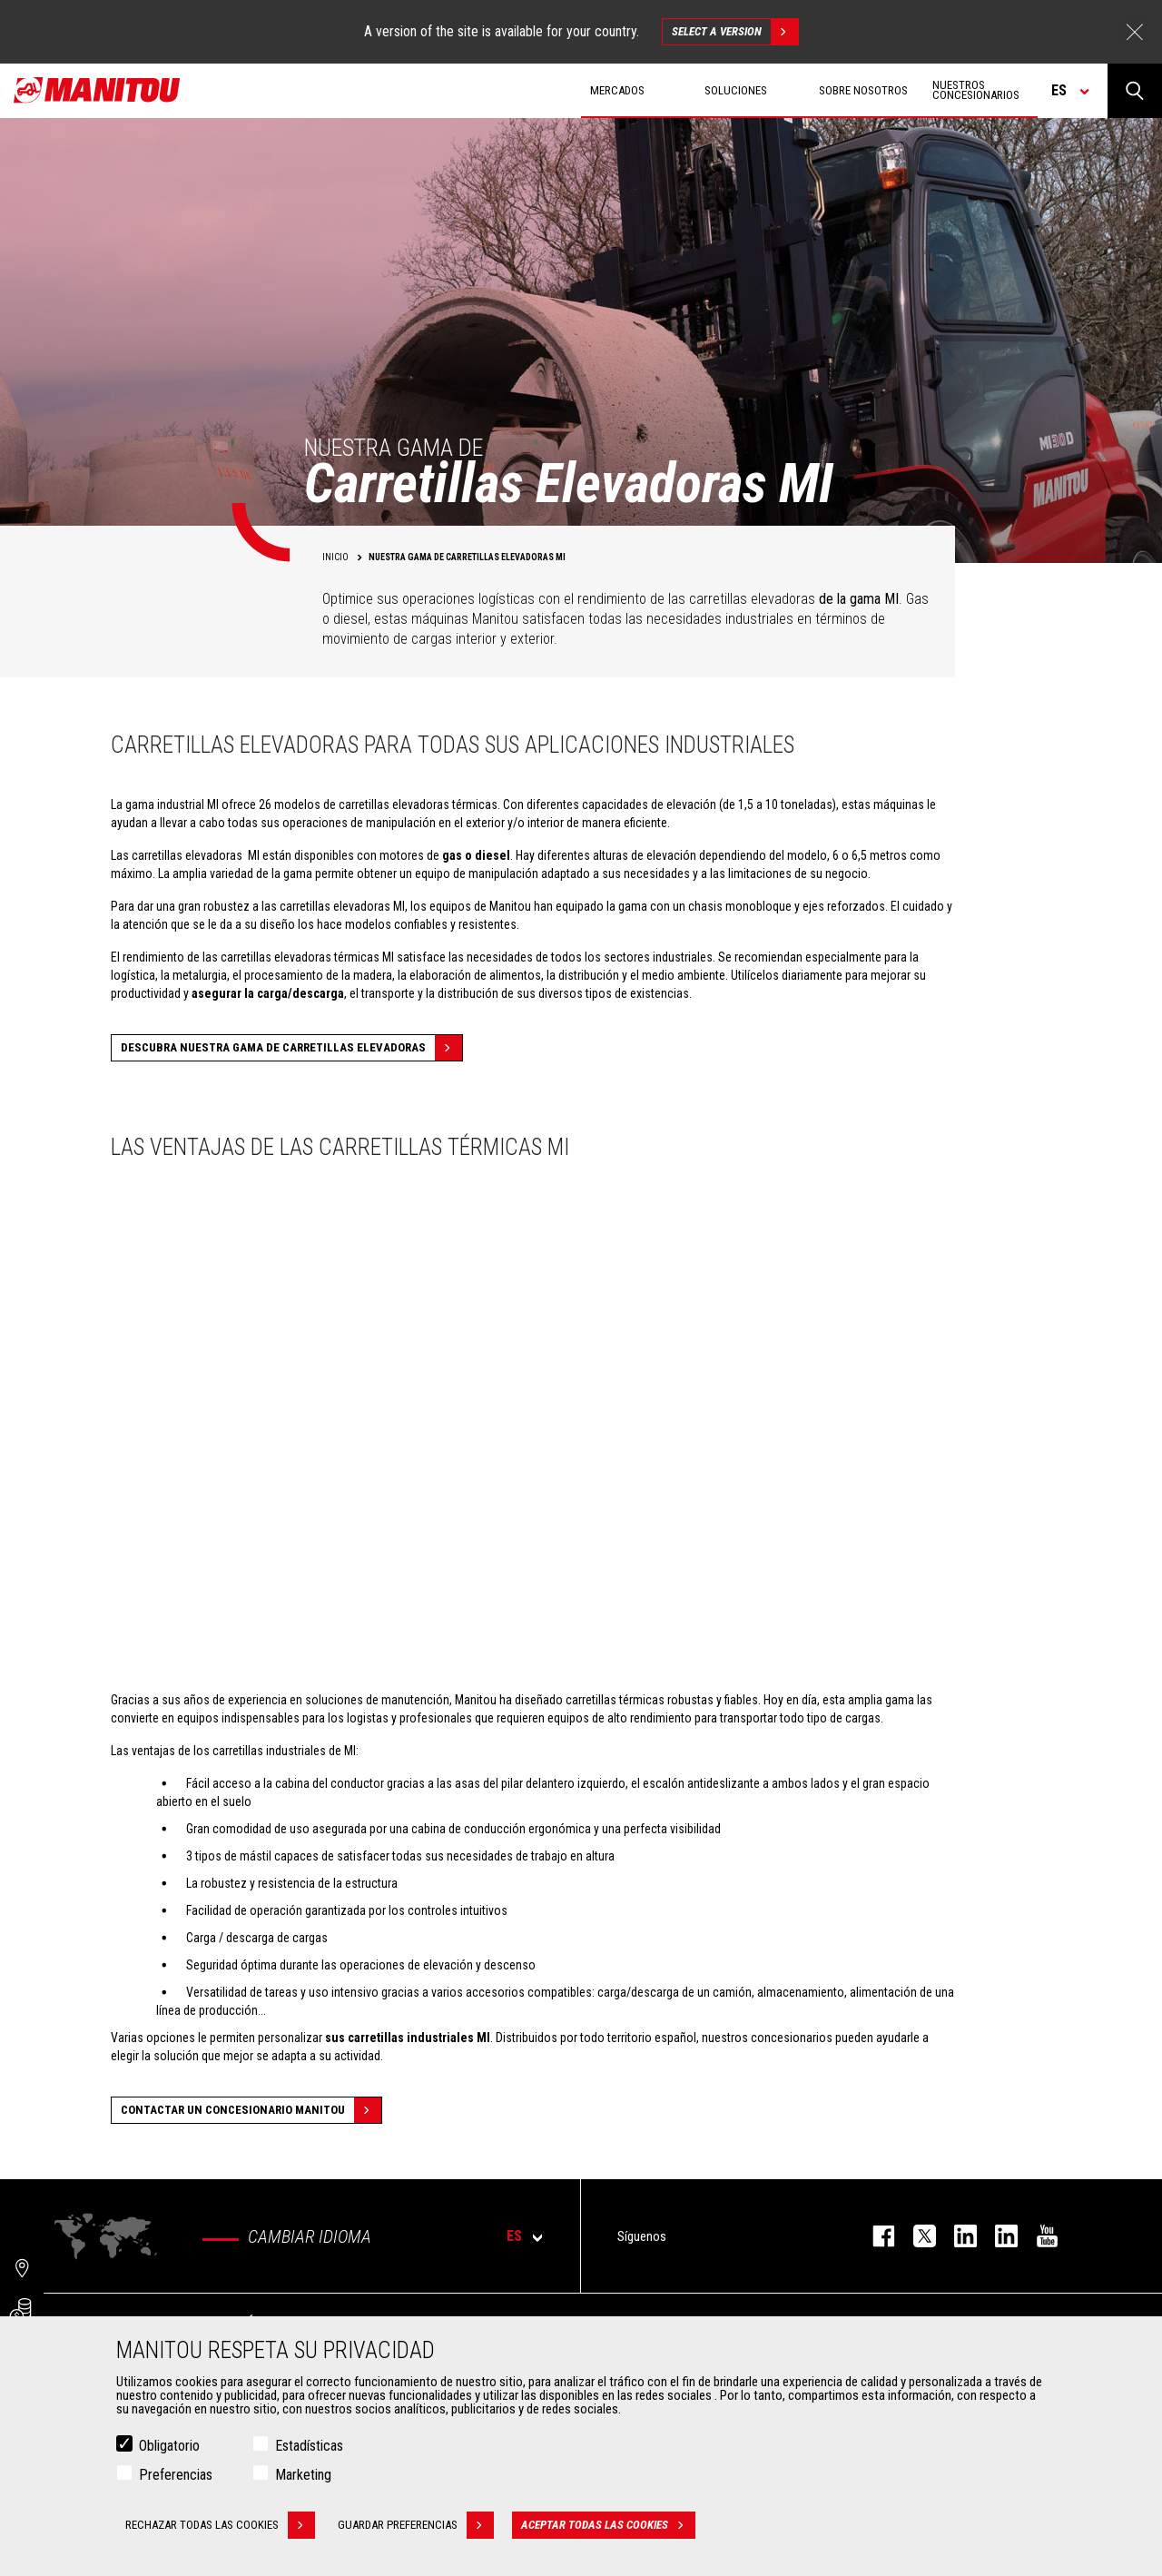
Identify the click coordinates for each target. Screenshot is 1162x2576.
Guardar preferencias (416, 2525)
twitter (915, 2236)
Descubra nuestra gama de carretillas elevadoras (291, 1048)
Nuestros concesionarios (975, 90)
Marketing (303, 2474)
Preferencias (175, 2474)
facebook (874, 2236)
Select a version (735, 31)
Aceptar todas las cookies (608, 2525)
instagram (956, 2236)
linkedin (997, 2236)
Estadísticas (309, 2445)
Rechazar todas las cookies (220, 2525)
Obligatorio (169, 2445)
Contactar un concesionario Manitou (251, 2110)
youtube (1038, 2236)
